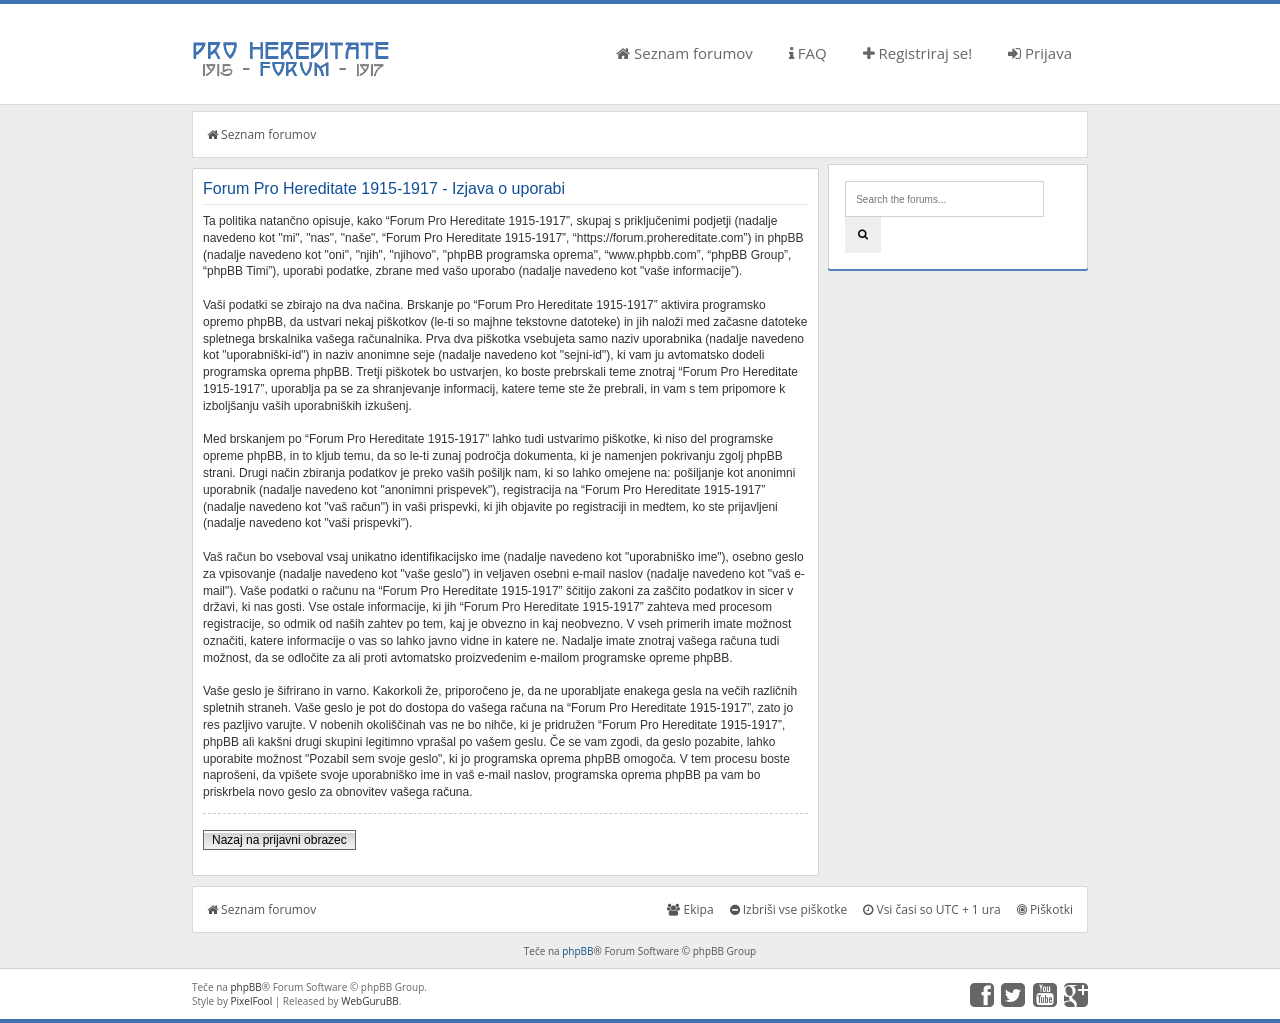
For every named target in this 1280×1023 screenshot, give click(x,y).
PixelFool (252, 1001)
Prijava (1040, 53)
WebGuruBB (370, 1001)
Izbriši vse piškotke (789, 909)
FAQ (808, 53)
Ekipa (690, 909)
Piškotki (1045, 909)
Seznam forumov (684, 53)
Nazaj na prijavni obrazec (279, 840)
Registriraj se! (918, 53)
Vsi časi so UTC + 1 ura (931, 909)
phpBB (577, 951)
